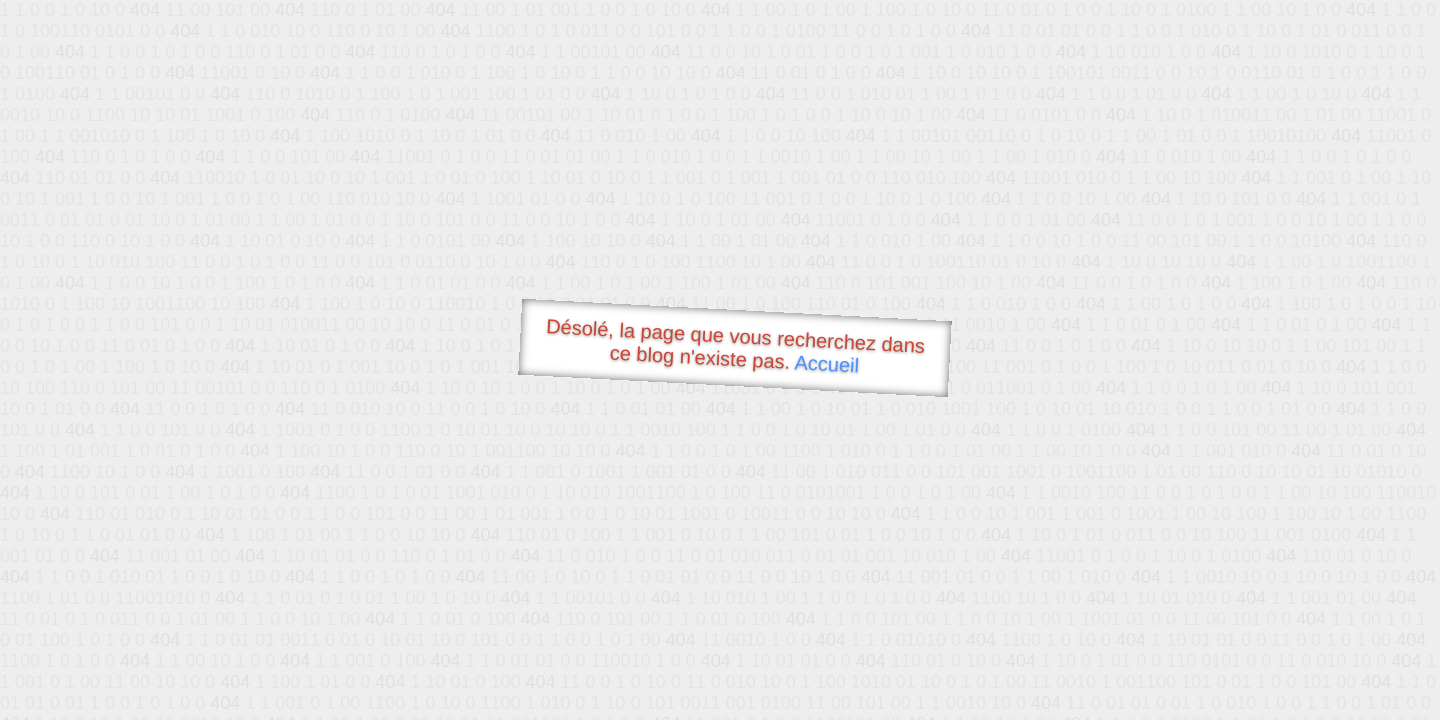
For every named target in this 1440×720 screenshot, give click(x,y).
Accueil (827, 363)
